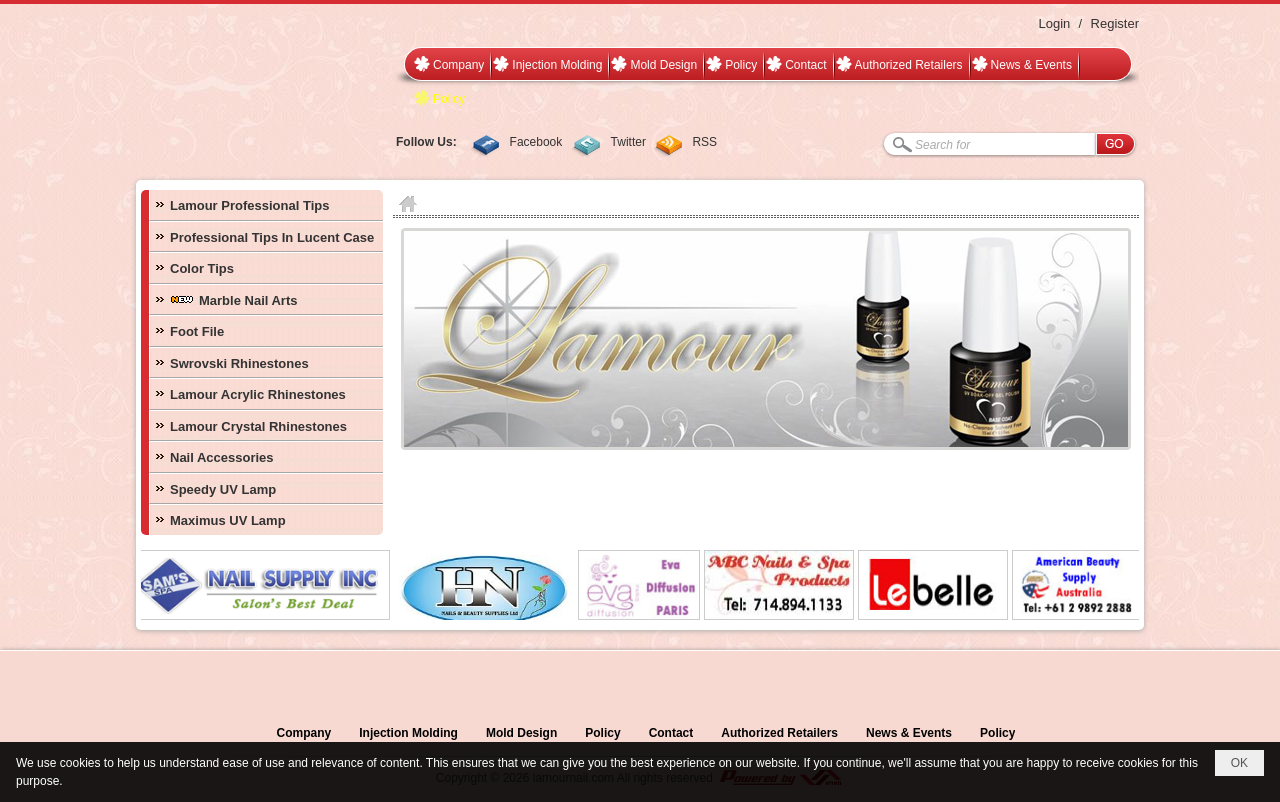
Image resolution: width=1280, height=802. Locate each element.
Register (1115, 23)
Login (1054, 23)
